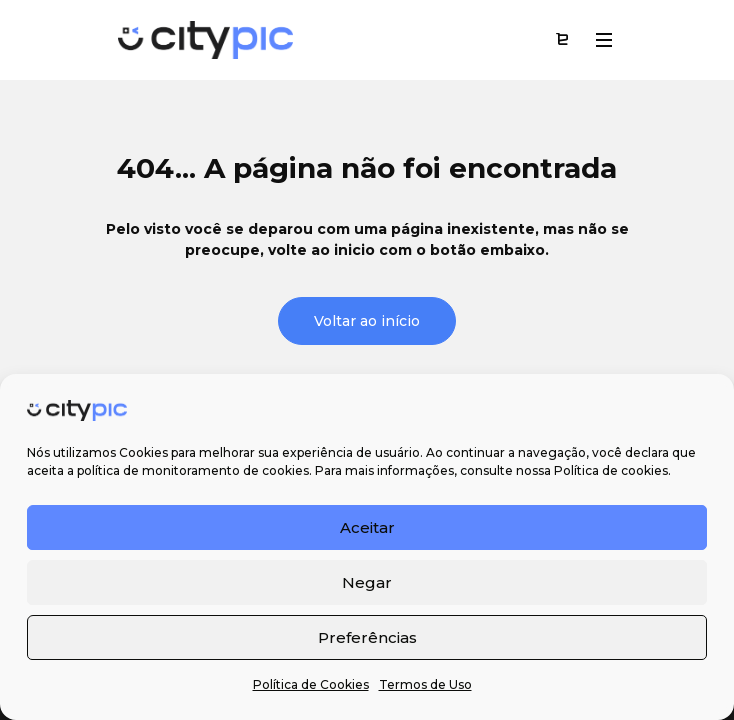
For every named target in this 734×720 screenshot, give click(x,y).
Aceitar (367, 527)
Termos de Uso (425, 684)
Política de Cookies (311, 684)
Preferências (367, 637)
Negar (367, 582)
